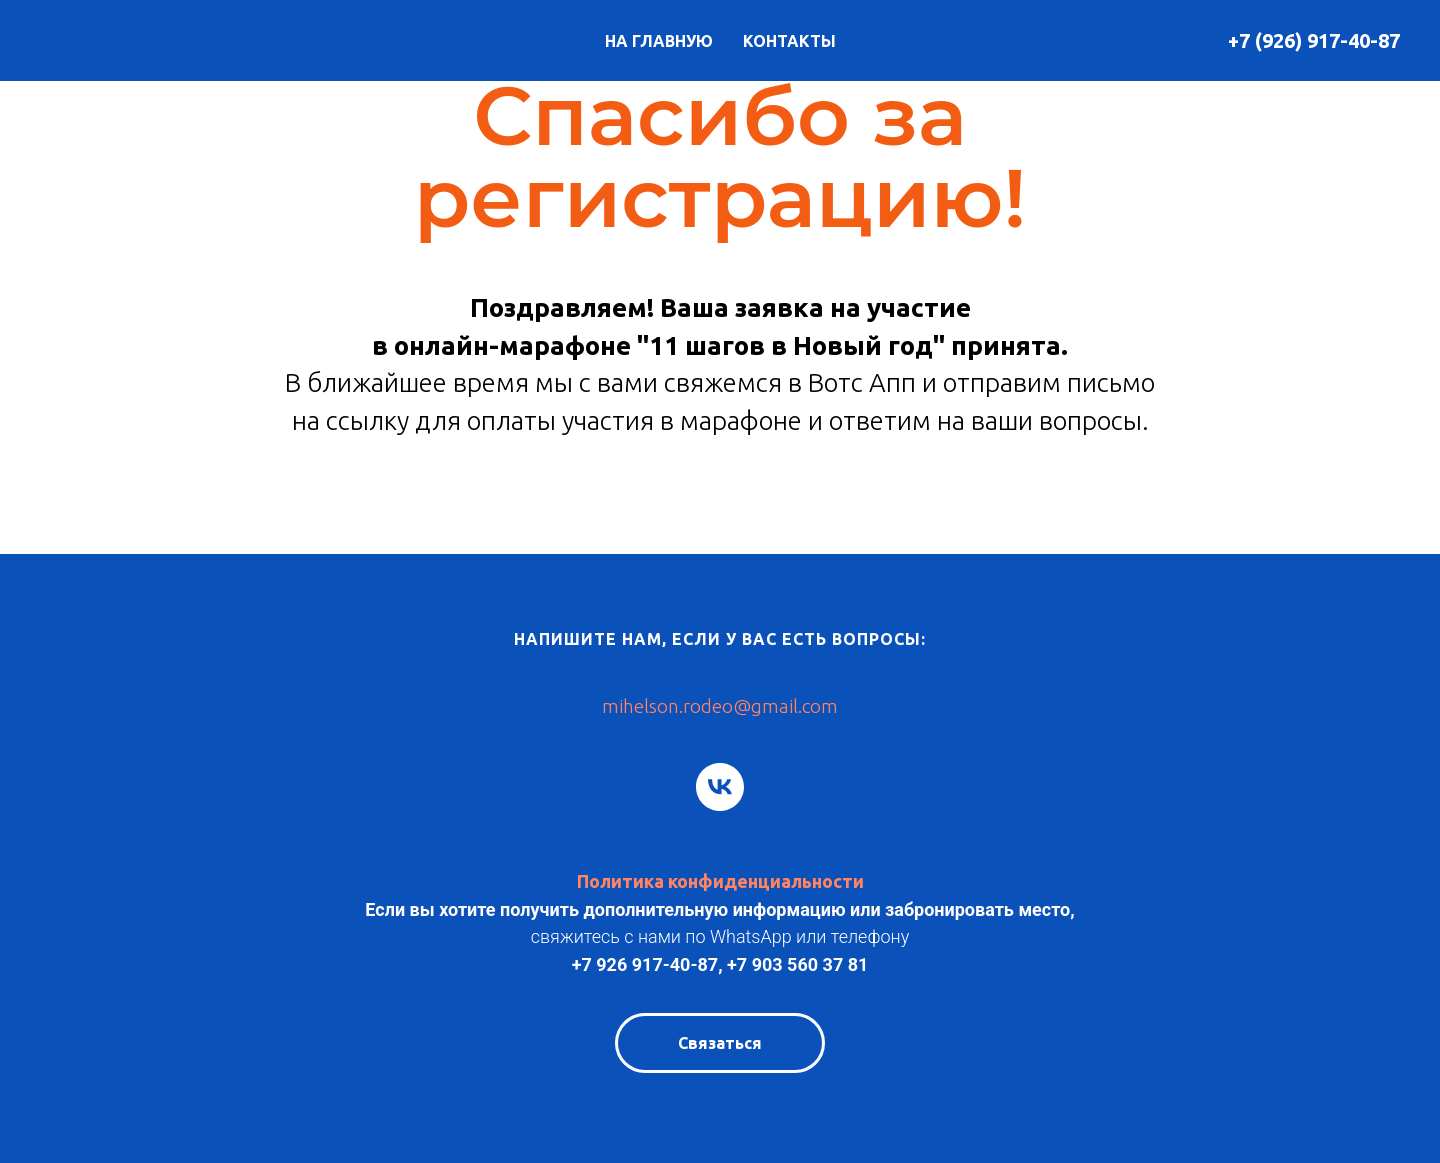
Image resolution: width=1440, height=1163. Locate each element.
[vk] (720, 787)
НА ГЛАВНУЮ (659, 41)
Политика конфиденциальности (720, 881)
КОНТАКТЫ (789, 41)
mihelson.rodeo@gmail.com (720, 706)
